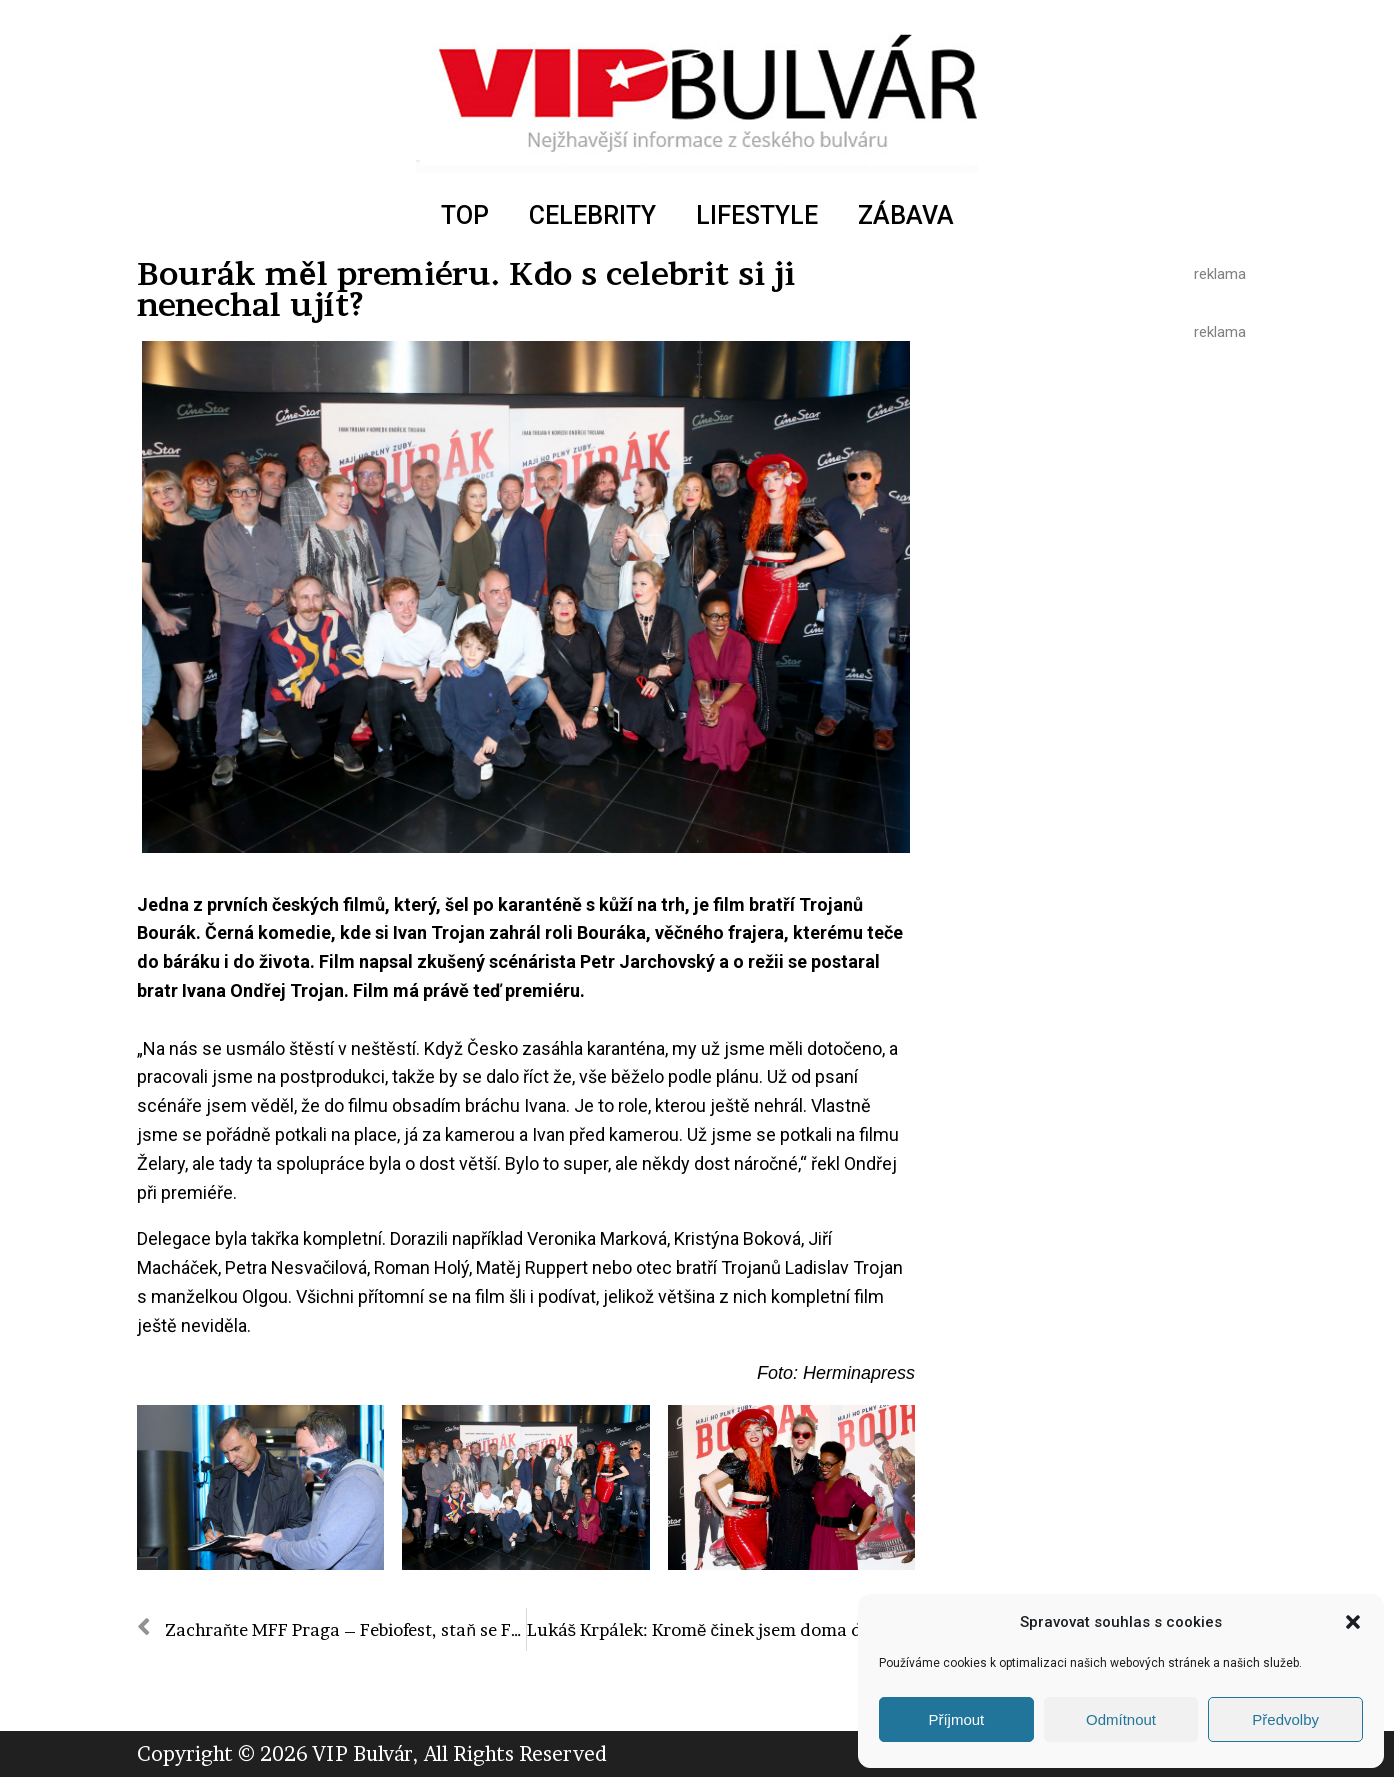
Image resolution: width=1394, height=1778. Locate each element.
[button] (1353, 1622)
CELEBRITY (592, 215)
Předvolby (1285, 1719)
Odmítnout (1121, 1719)
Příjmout (956, 1719)
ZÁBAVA (906, 215)
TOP (465, 215)
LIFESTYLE (757, 215)
